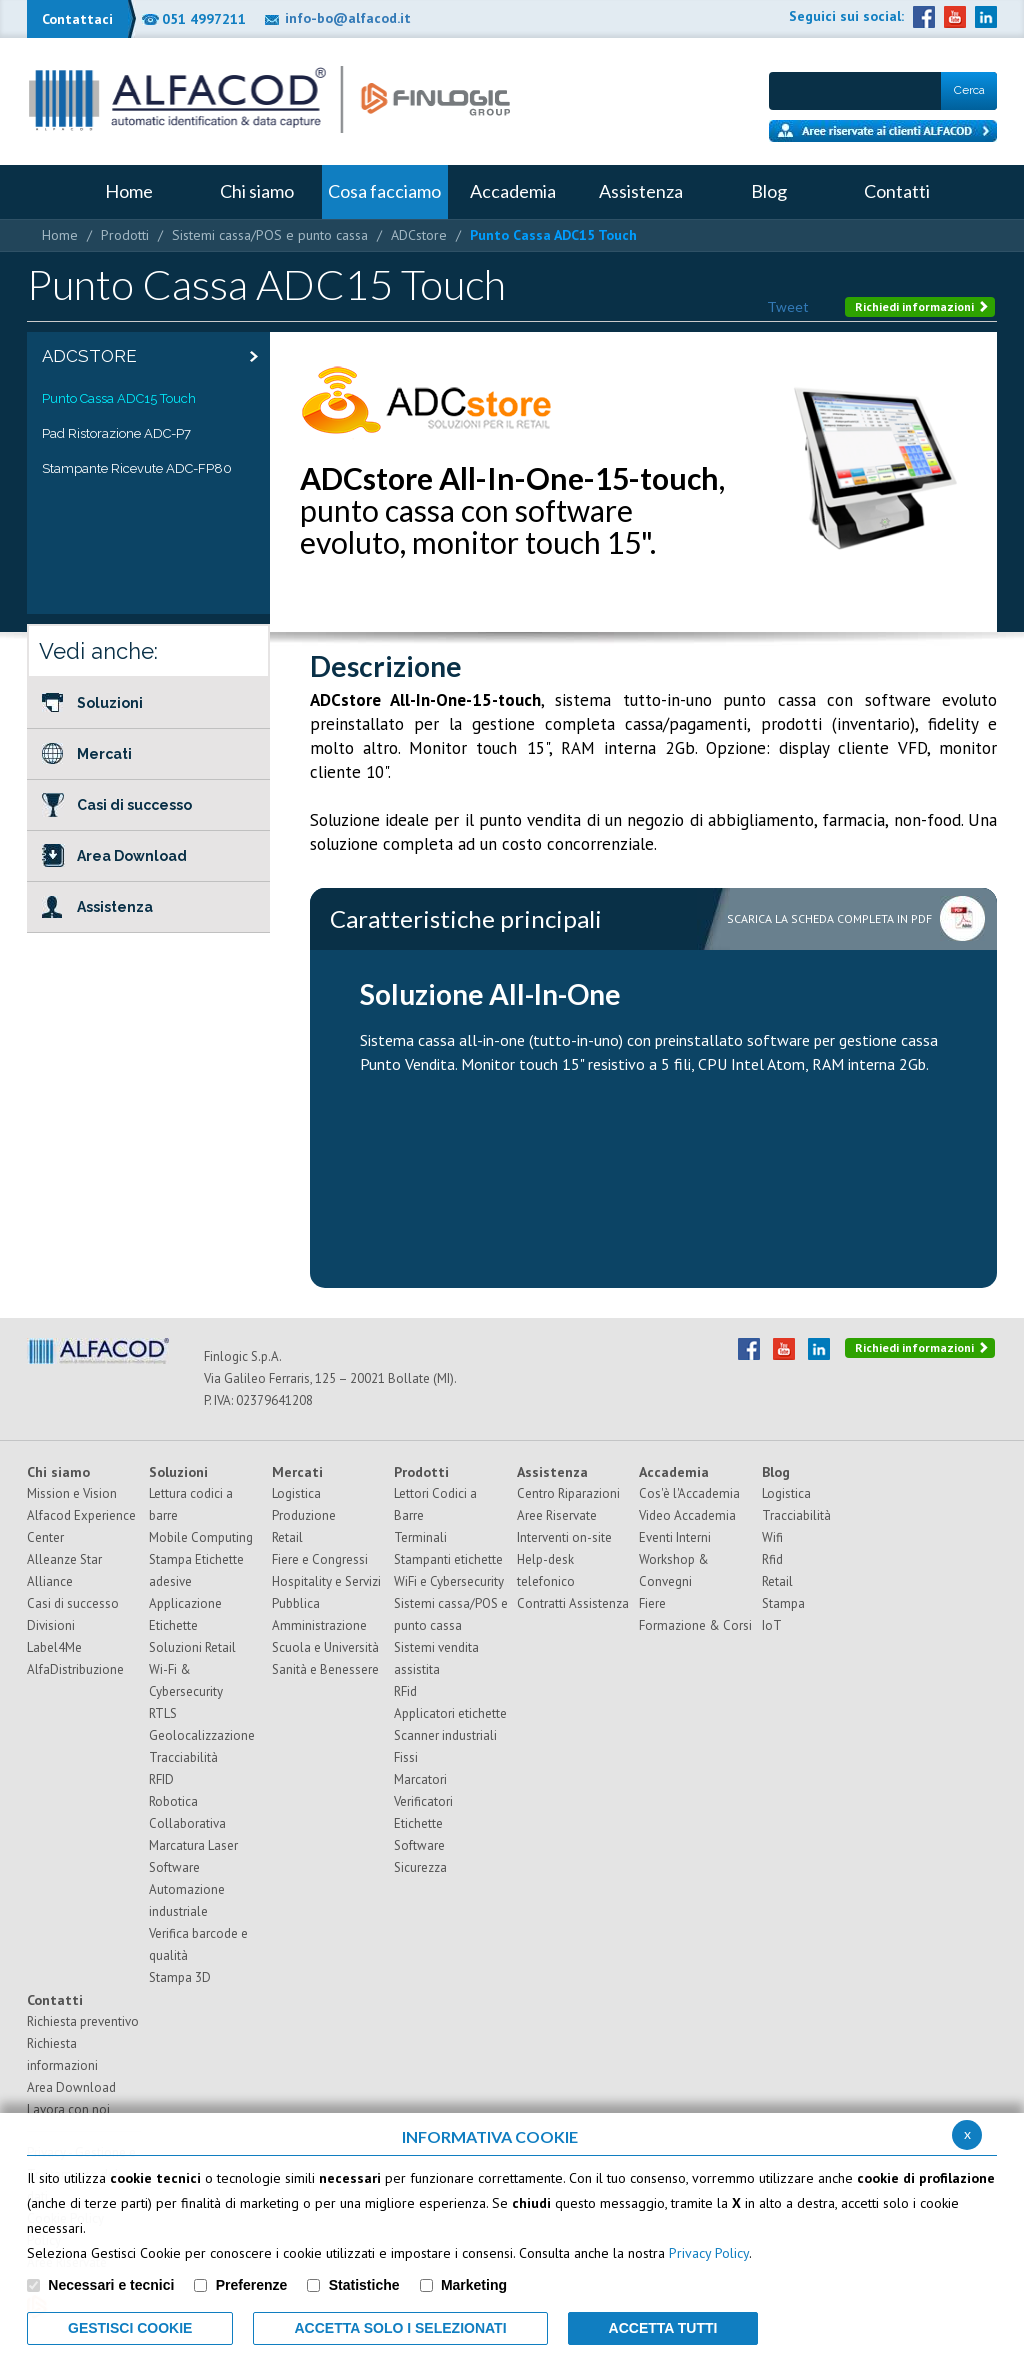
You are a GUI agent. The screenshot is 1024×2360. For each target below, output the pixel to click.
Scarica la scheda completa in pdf (829, 918)
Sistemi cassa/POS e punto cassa (270, 235)
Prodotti (125, 235)
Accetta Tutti (663, 2328)
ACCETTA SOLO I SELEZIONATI (400, 2328)
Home (60, 235)
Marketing (474, 2285)
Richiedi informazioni (922, 306)
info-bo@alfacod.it (348, 18)
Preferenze (252, 2285)
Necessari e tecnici (111, 2285)
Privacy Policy (709, 2253)
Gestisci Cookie (130, 2328)
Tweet (788, 306)
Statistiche (364, 2285)
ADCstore (419, 235)
